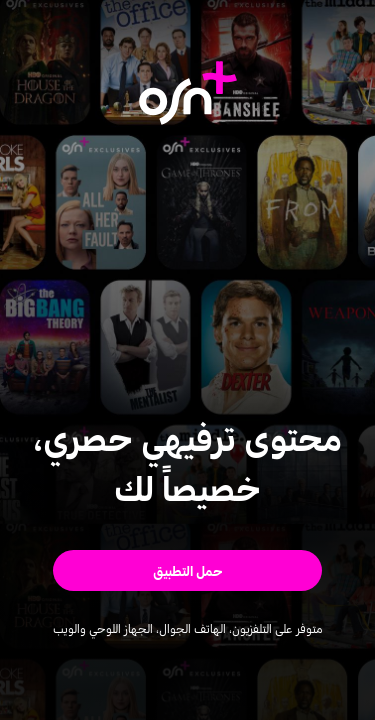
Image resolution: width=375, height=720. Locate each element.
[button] (187, 570)
